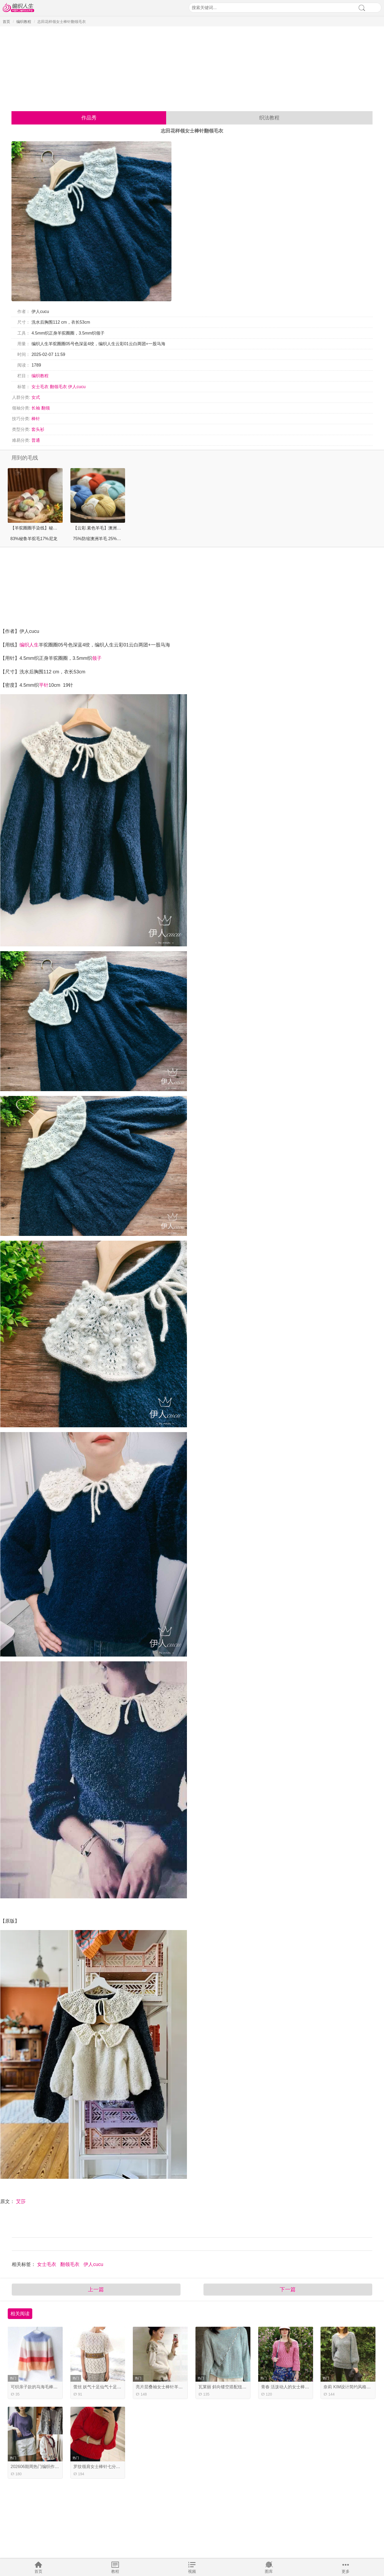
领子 (97, 658)
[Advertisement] (192, 67)
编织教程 (23, 21)
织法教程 (269, 117)
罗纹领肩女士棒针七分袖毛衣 (101, 2466)
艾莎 (21, 2201)
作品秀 (89, 117)
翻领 (45, 408)
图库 (269, 2571)
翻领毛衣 (58, 386)
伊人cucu (77, 386)
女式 (35, 397)
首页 (38, 2571)
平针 (44, 685)
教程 (115, 2571)
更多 (346, 2571)
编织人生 (29, 645)
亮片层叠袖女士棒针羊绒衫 (161, 2387)
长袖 (35, 408)
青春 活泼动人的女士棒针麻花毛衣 (293, 2387)
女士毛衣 (40, 386)
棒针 (35, 418)
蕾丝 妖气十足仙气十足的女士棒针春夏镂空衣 (116, 2387)
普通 (35, 440)
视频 (192, 2571)
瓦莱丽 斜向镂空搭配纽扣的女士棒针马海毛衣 (241, 2387)
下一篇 (288, 2289)
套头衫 (37, 429)
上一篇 (96, 2289)
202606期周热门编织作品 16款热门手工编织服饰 (57, 2466)
